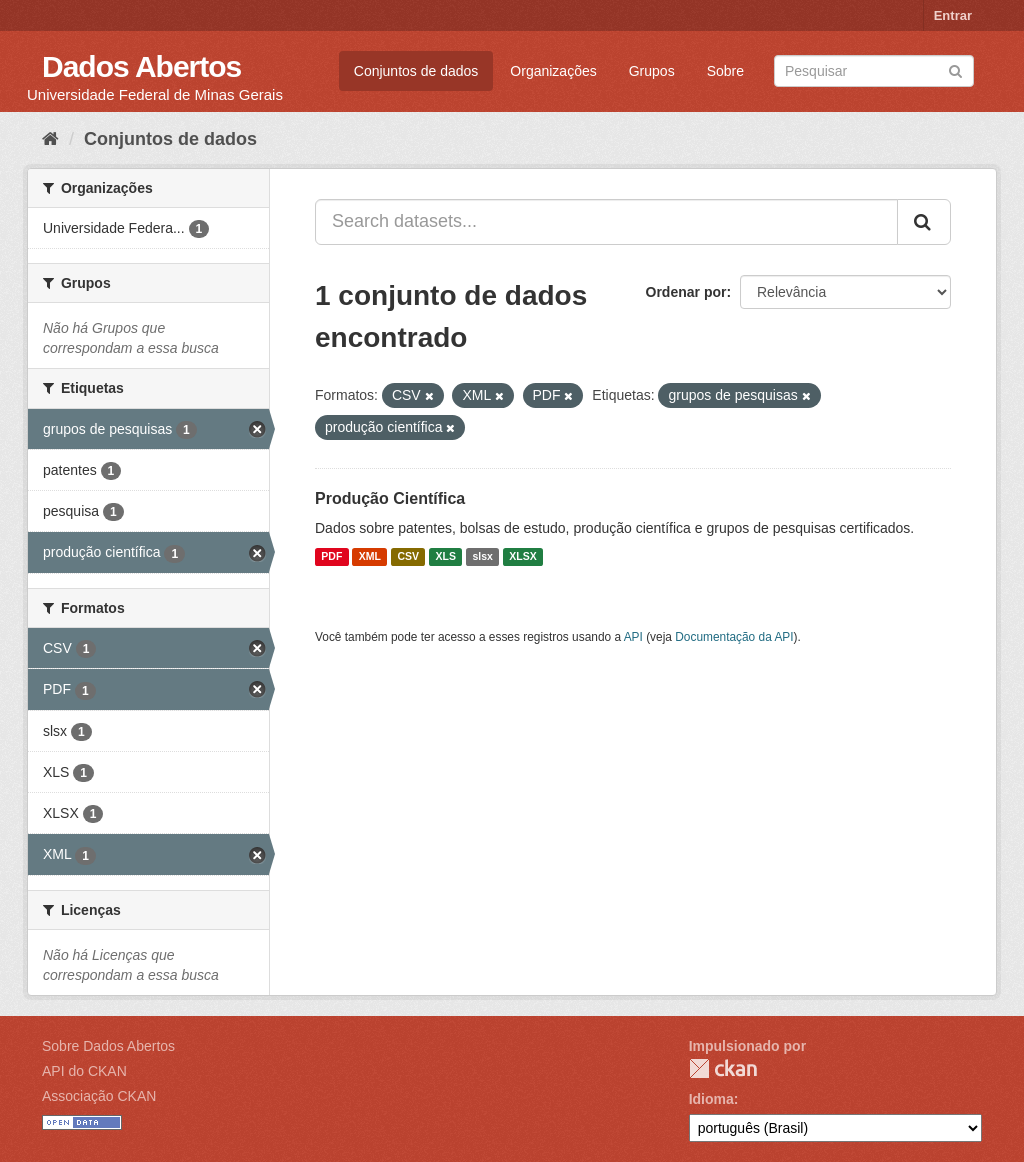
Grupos (652, 71)
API (633, 637)
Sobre (725, 71)
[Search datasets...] (606, 222)
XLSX (522, 557)
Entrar (953, 15)
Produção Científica (390, 498)
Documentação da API (734, 637)
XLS (446, 557)
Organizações (553, 71)
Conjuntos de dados (416, 71)
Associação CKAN (99, 1096)
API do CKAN (84, 1071)
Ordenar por (686, 292)
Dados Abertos (141, 66)
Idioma (711, 1099)
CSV (408, 557)
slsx (482, 557)
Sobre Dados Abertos (108, 1046)
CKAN (723, 1068)
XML (370, 557)
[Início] (50, 139)
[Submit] (955, 69)
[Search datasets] (874, 71)
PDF (331, 557)
